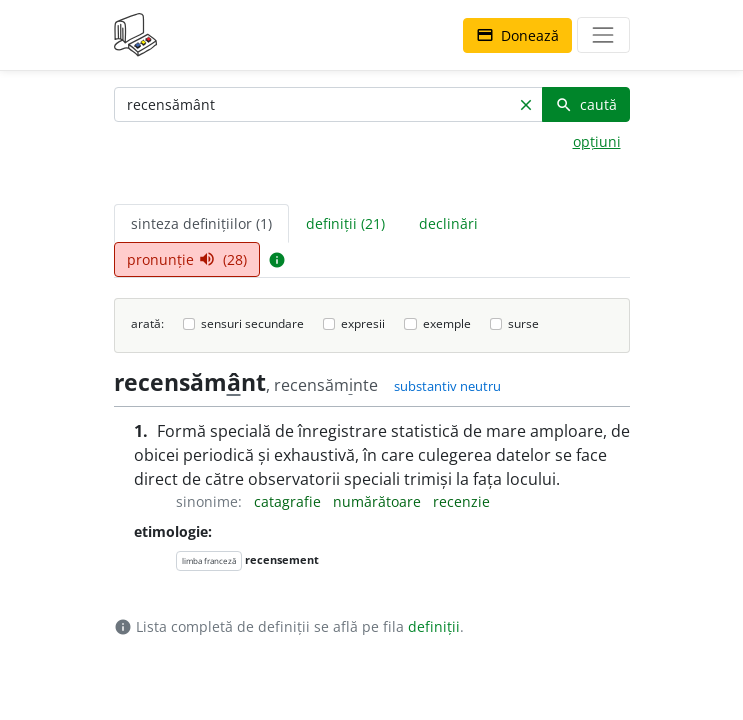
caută (586, 104)
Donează (517, 35)
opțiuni (597, 141)
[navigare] (603, 35)
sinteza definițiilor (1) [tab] (201, 223)
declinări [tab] (448, 223)
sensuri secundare (252, 323)
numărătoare (379, 501)
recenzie (461, 501)
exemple (447, 323)
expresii (363, 323)
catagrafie (289, 501)
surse (523, 323)
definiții (434, 626)
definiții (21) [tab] (345, 223)
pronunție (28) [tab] (187, 259)
